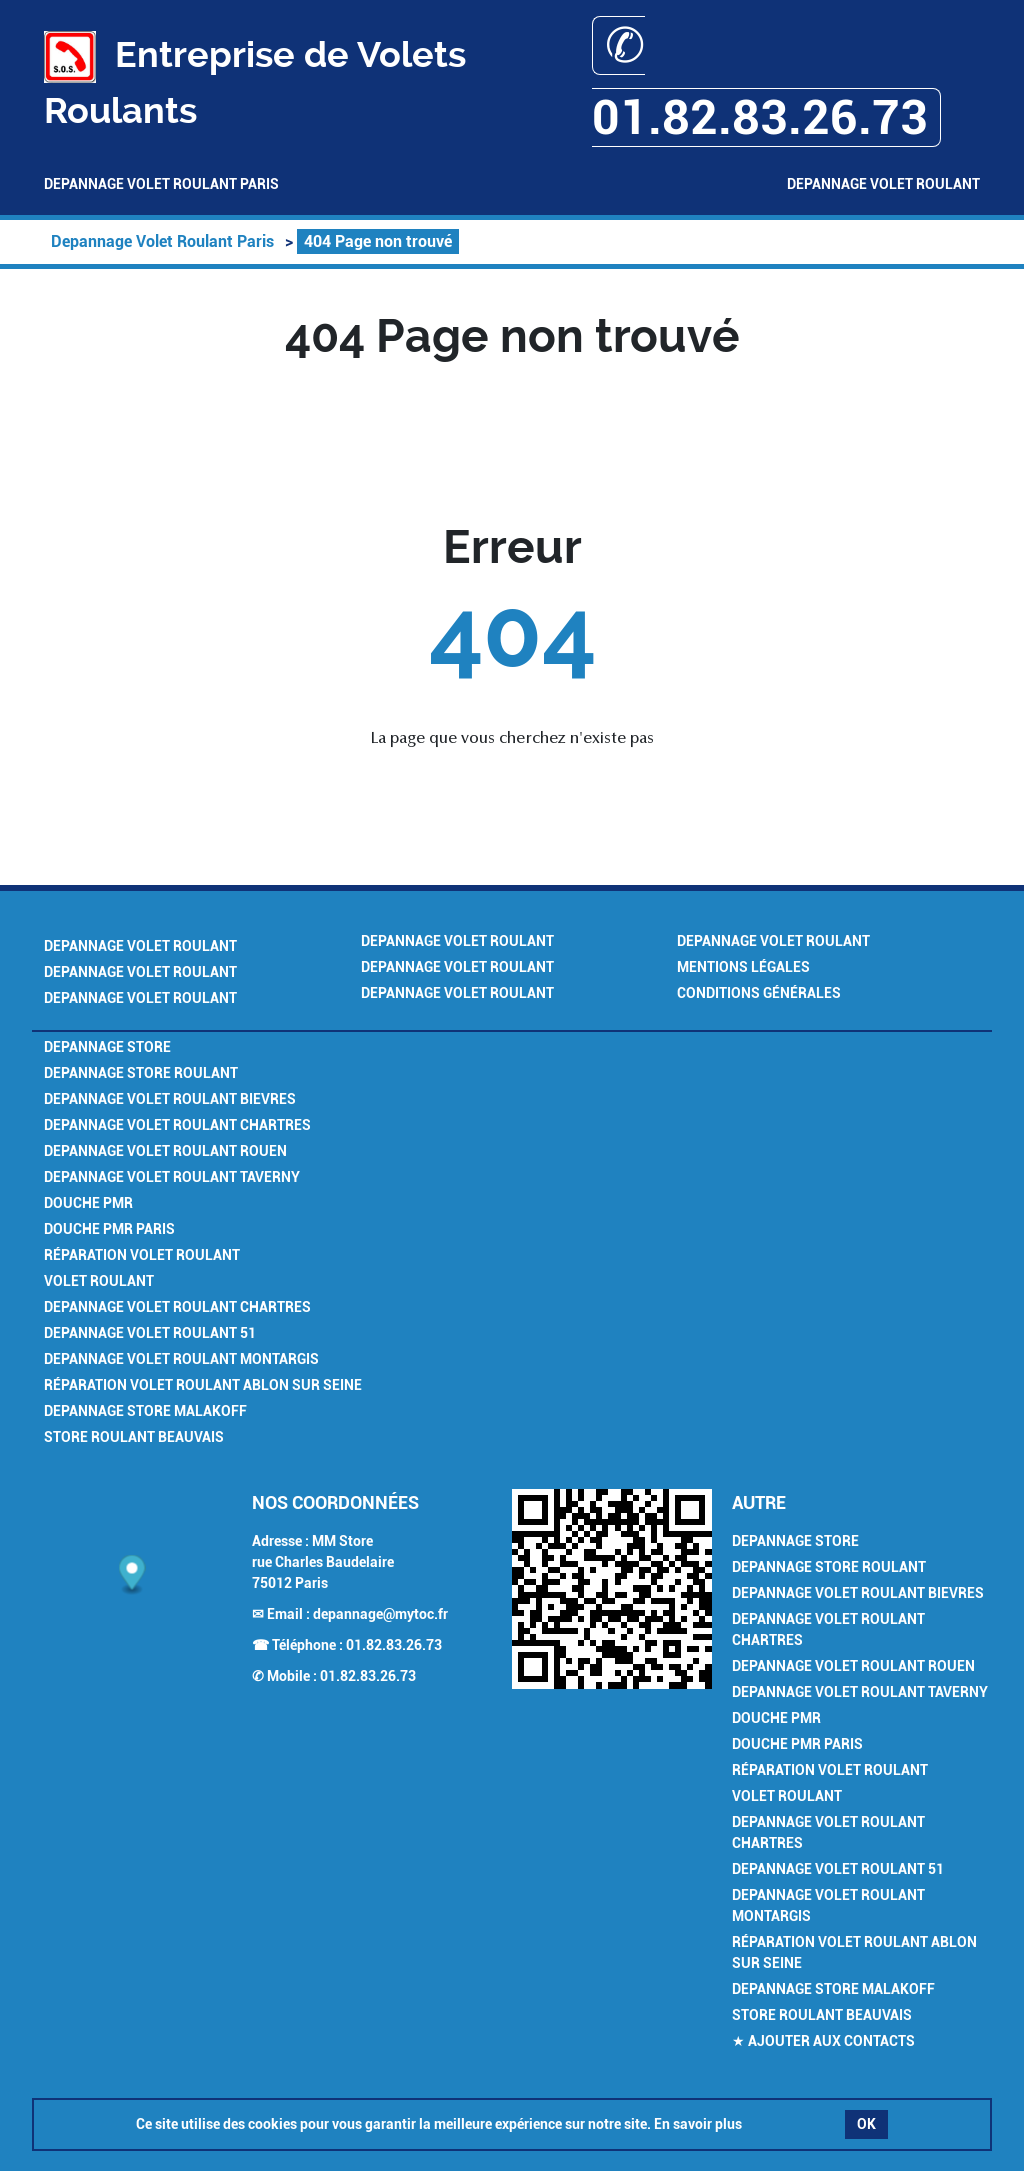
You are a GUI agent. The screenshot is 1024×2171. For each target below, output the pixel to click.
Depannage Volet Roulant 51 (150, 1333)
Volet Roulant (99, 1281)
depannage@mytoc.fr (380, 1614)
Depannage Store (107, 1047)
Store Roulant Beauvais (134, 1437)
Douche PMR (88, 1203)
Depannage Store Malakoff (145, 1411)
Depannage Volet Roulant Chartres (177, 1125)
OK (866, 2124)
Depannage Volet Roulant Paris (161, 184)
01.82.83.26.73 (394, 1645)
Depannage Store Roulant (141, 1073)
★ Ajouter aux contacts (823, 2041)
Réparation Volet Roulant (142, 1255)
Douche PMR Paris (109, 1229)
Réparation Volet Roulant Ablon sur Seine (203, 1385)
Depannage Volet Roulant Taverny (172, 1177)
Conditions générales (759, 993)
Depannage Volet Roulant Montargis (181, 1359)
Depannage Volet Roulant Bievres (170, 1099)
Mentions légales (743, 967)
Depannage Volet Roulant (883, 184)
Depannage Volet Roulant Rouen (165, 1151)
